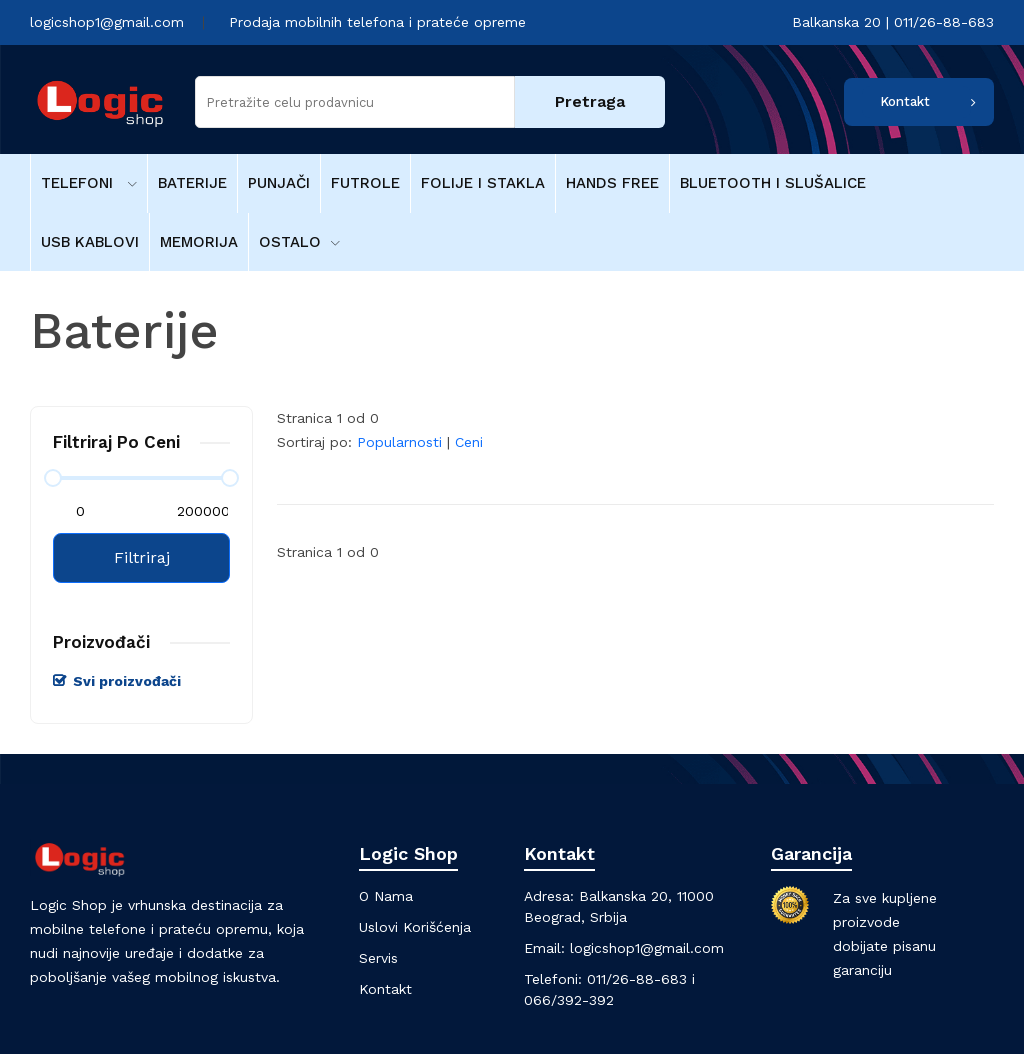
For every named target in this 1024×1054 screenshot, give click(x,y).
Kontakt (905, 101)
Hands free (612, 183)
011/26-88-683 (637, 979)
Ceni (469, 442)
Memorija (199, 242)
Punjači (279, 183)
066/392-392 (569, 1000)
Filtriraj (142, 557)
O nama (386, 896)
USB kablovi (90, 242)
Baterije (192, 183)
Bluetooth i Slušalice (773, 183)
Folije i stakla (483, 183)
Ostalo (299, 242)
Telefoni (89, 183)
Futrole (365, 183)
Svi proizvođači (127, 681)
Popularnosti (399, 442)
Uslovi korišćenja (415, 927)
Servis (378, 958)
